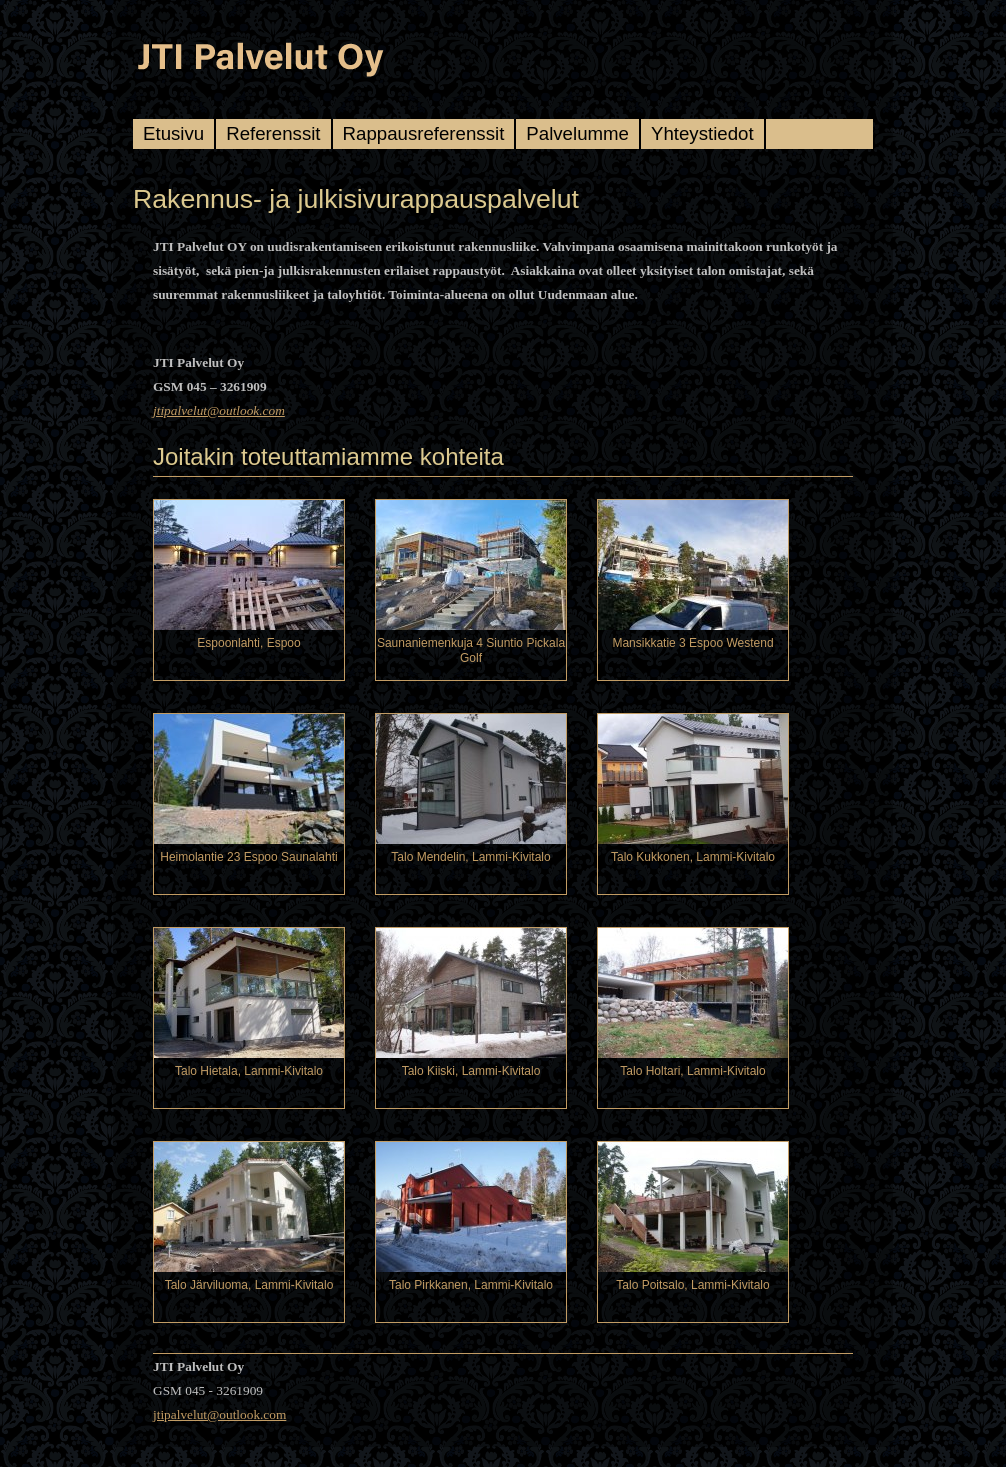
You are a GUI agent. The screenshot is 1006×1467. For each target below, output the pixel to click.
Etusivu (173, 133)
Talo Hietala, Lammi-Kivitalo (249, 1071)
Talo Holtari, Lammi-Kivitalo (692, 1071)
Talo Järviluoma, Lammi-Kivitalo (249, 1285)
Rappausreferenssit (424, 133)
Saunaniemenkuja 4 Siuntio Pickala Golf (471, 650)
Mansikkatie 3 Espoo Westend (692, 643)
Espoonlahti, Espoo (248, 643)
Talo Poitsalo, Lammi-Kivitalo (692, 1285)
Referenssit (273, 133)
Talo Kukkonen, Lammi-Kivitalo (693, 857)
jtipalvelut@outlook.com (219, 410)
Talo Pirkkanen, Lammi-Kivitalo (471, 1285)
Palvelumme (577, 133)
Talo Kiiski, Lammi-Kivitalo (471, 1071)
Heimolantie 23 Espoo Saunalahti (248, 857)
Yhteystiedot (702, 133)
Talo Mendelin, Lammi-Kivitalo (470, 857)
